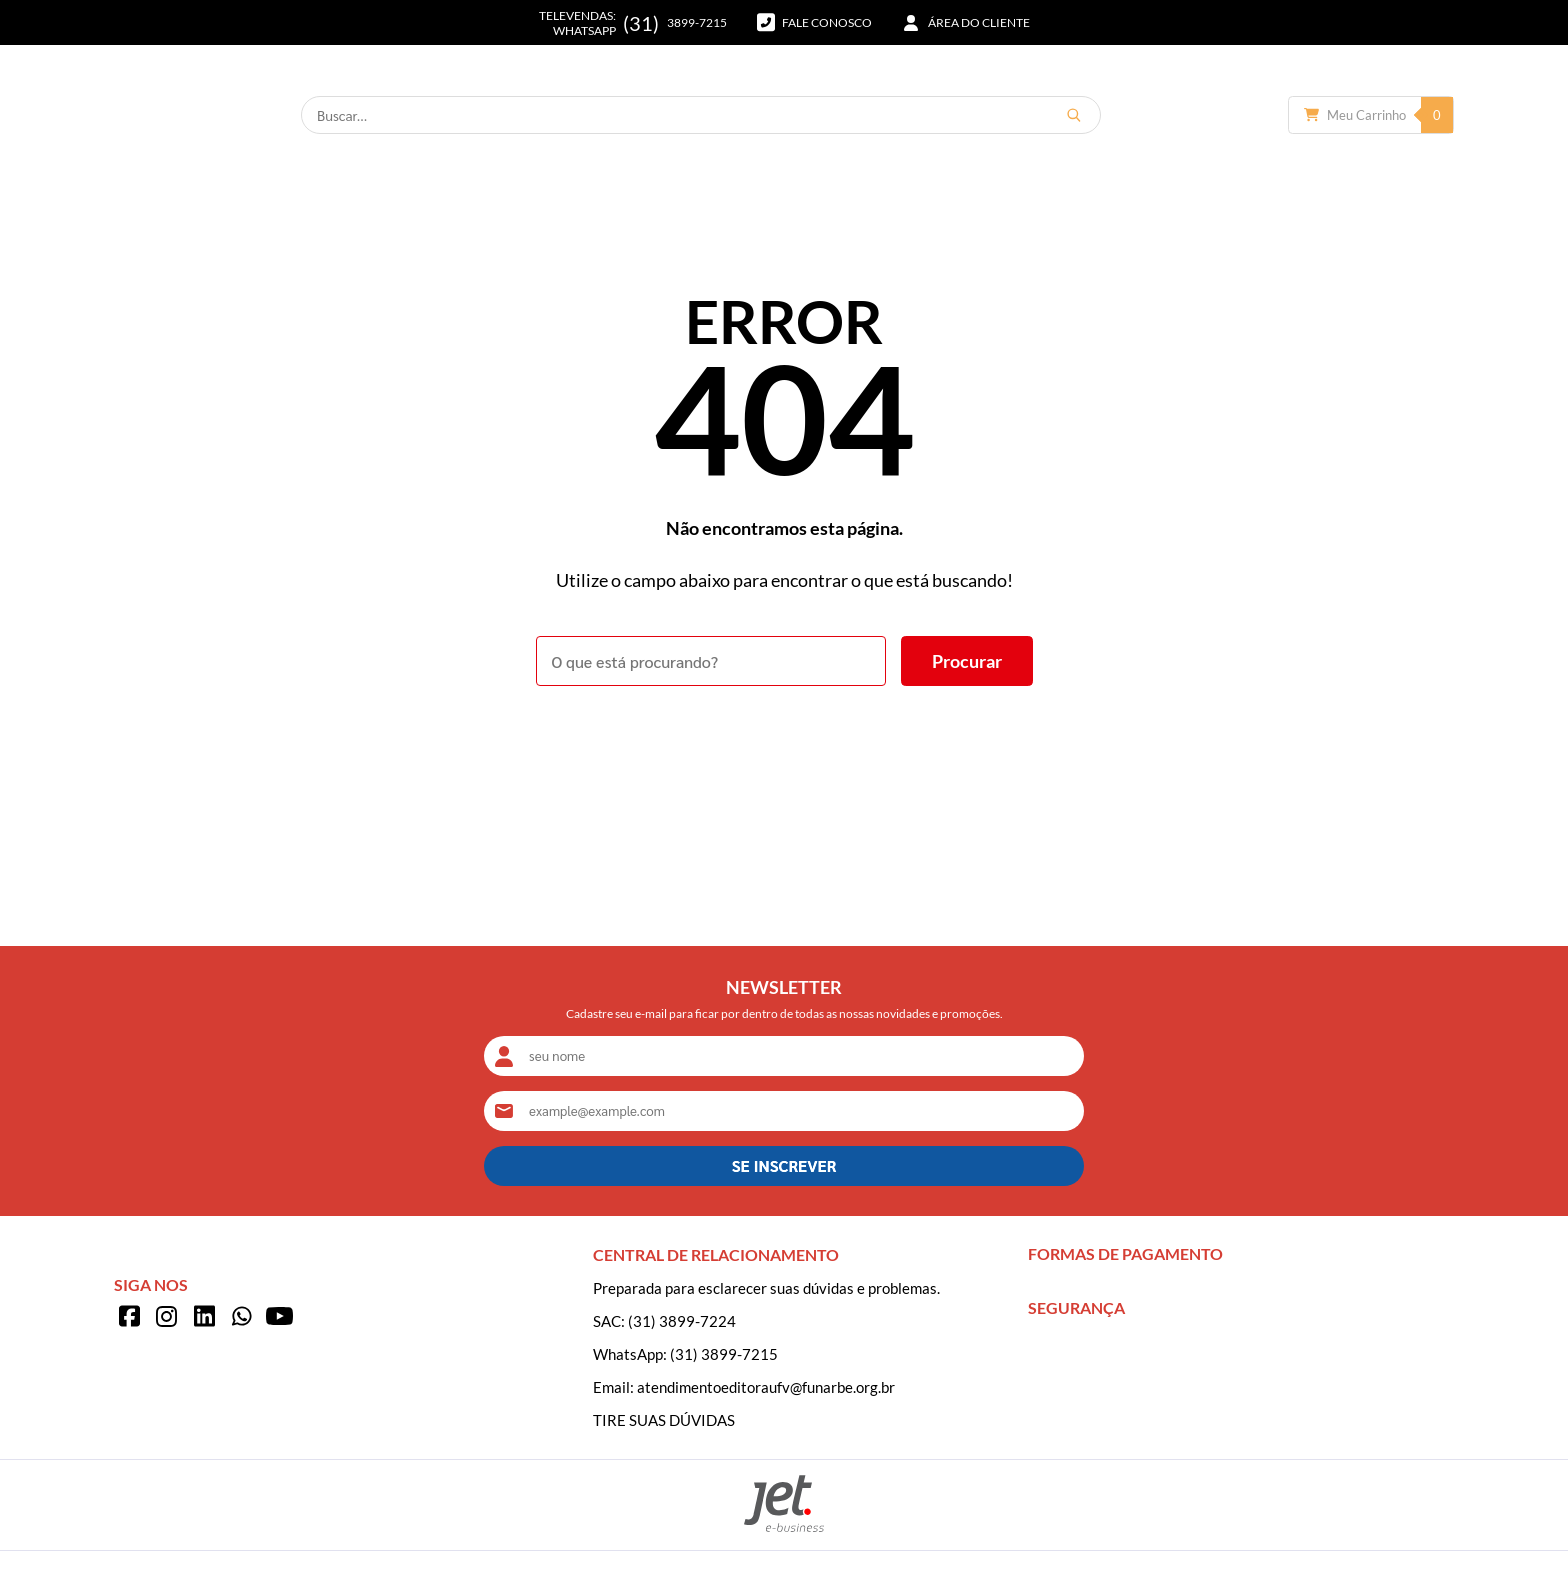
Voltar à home (784, 741)
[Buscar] (1186, 115)
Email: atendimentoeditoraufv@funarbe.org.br (744, 1387)
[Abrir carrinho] (1371, 115)
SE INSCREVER (784, 1165)
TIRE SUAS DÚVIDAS (664, 1420)
